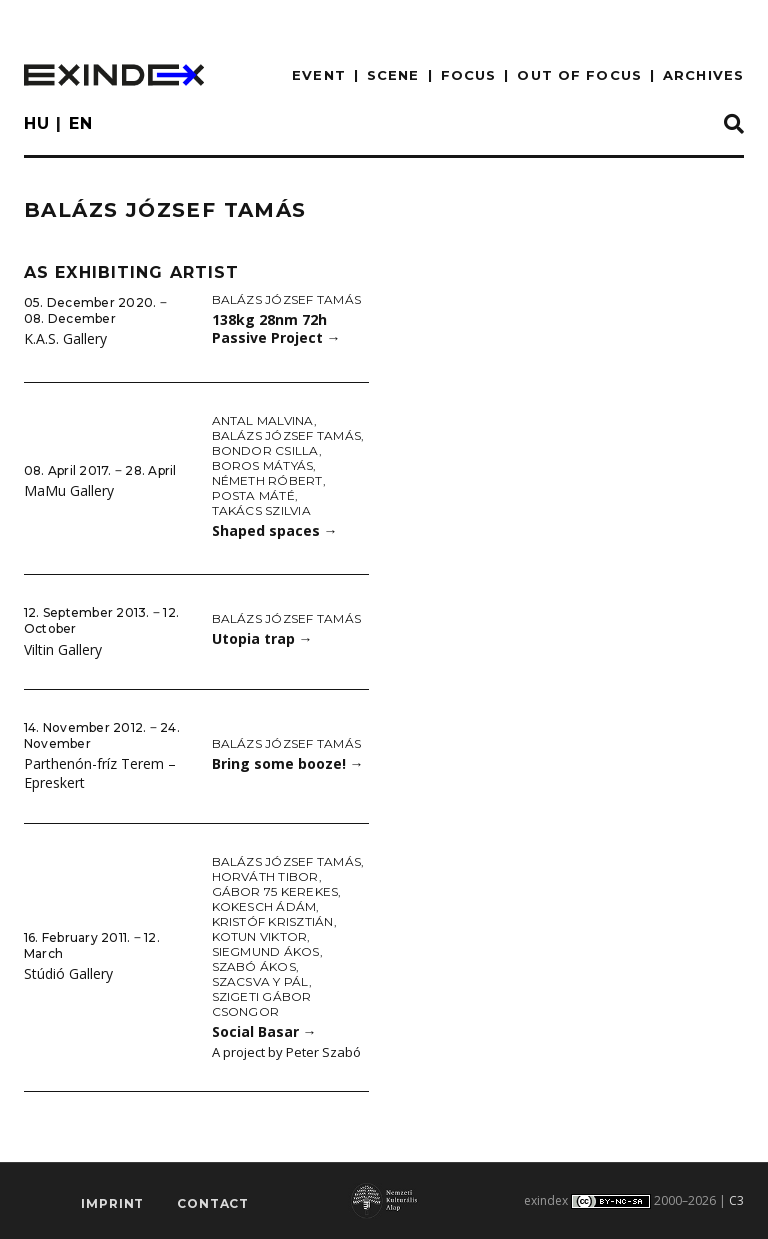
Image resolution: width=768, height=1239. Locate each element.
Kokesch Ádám (264, 906)
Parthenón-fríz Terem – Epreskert (100, 773)
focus (469, 75)
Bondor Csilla (265, 450)
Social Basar (264, 1031)
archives (703, 75)
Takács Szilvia (261, 510)
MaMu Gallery (69, 490)
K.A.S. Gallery (65, 338)
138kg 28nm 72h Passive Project (276, 329)
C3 (736, 1200)
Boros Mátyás (263, 465)
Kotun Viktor (260, 936)
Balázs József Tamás (287, 299)
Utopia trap (262, 638)
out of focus (579, 75)
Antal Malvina (263, 420)
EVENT (319, 75)
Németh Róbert (267, 480)
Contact (213, 1204)
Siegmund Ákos (266, 951)
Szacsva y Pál (260, 981)
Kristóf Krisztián (273, 921)
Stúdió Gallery (68, 973)
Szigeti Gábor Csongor (262, 1004)
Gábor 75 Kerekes (275, 891)
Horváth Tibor (265, 876)
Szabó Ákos (254, 966)
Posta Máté (253, 495)
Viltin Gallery (63, 649)
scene (393, 75)
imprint (112, 1204)
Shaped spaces (275, 530)
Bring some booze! (288, 763)
